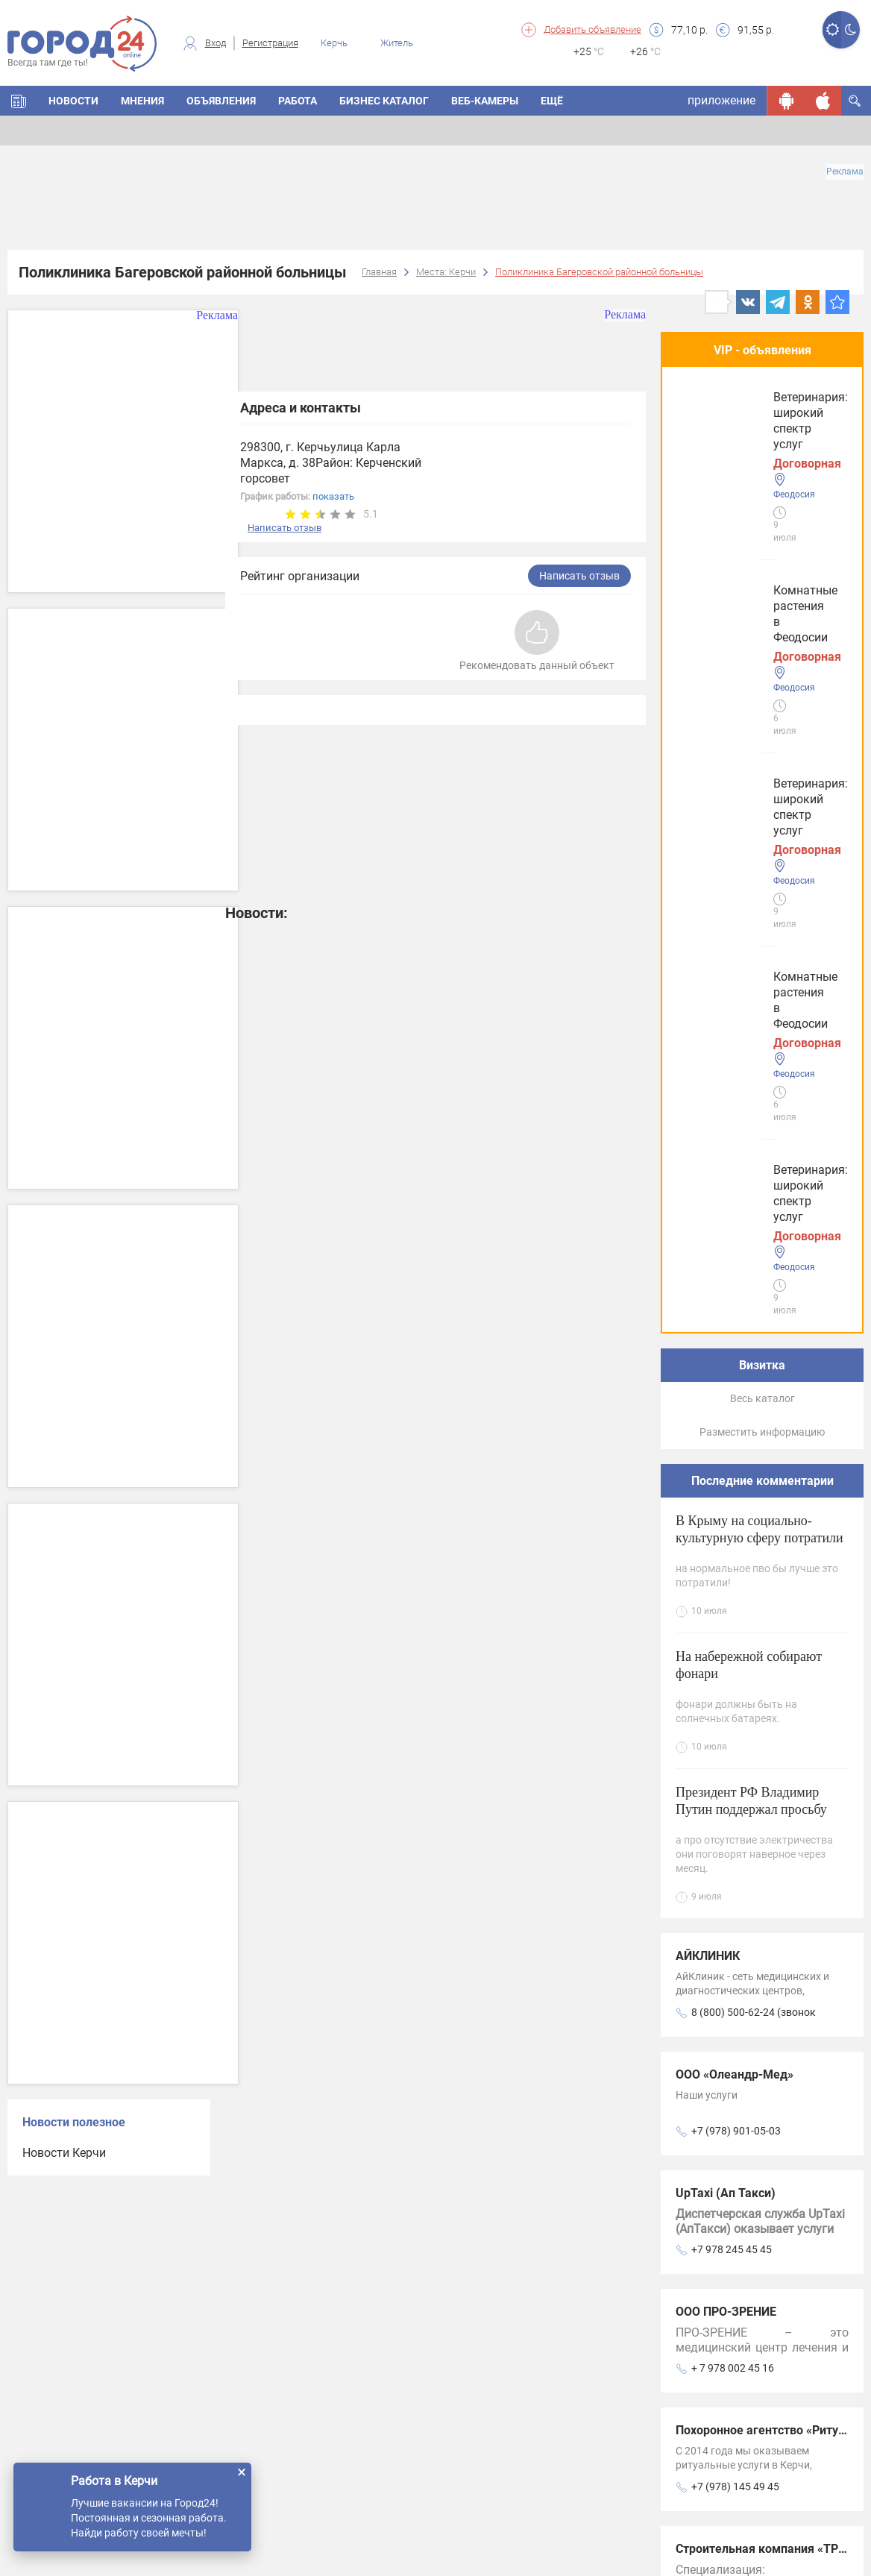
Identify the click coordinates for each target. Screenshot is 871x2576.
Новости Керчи (64, 2153)
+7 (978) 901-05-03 (736, 1417)
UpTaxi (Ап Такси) (726, 1479)
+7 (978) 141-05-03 (736, 1891)
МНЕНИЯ (142, 101)
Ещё (552, 101)
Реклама (845, 171)
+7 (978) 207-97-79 (736, 2247)
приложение (721, 100)
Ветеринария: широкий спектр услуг (744, 552)
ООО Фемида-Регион (734, 1954)
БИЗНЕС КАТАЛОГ (384, 101)
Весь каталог (762, 685)
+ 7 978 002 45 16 (732, 1654)
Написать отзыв (284, 527)
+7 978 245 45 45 (731, 1536)
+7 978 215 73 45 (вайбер (752, 2010)
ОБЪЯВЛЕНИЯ (221, 101)
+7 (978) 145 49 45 (735, 1773)
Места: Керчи (446, 271)
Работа (297, 101)
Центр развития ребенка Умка (762, 2072)
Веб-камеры (484, 101)
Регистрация (270, 42)
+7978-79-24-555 (731, 2128)
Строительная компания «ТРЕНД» (772, 1835)
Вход (215, 42)
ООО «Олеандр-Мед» (734, 1361)
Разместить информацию (762, 718)
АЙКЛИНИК (708, 1242)
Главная (379, 271)
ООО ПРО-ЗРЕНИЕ (726, 1598)
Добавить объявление (592, 29)
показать (333, 496)
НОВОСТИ (73, 101)
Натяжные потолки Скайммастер (771, 2309)
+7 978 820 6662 (730, 2366)
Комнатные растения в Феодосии (744, 426)
